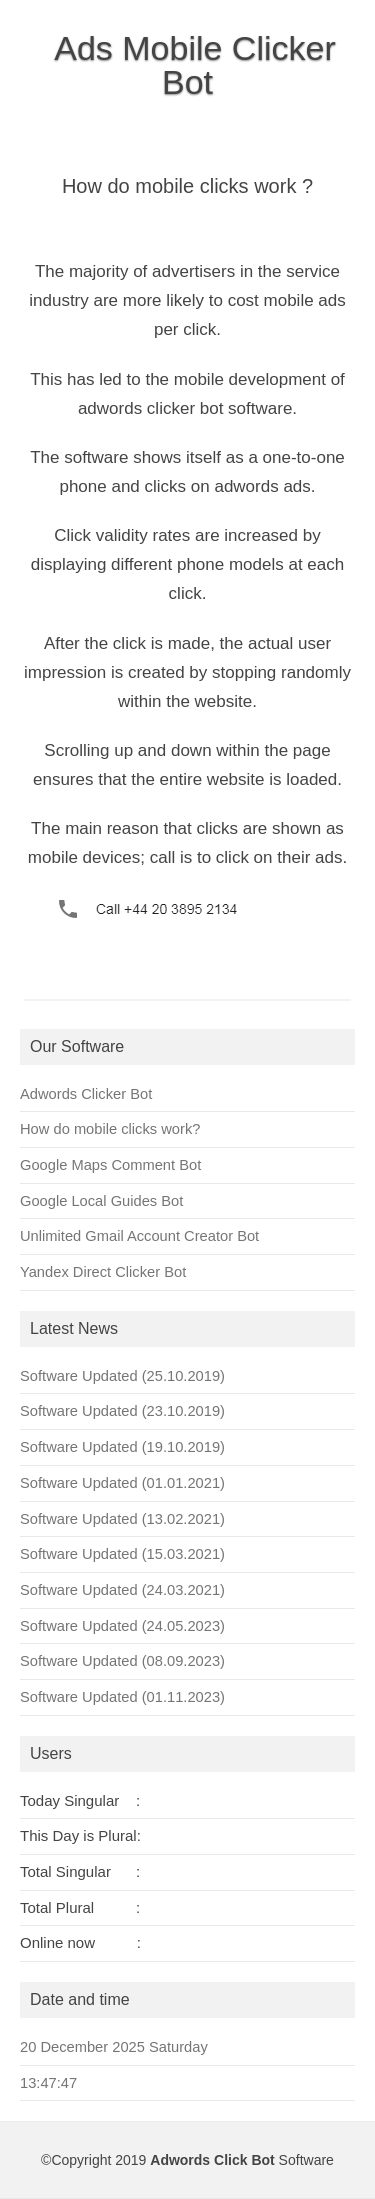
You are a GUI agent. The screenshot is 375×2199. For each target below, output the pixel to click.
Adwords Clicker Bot (86, 1094)
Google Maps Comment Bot (110, 1165)
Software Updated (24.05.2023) (122, 1626)
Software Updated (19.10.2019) (122, 1447)
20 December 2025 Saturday (114, 2047)
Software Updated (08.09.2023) (122, 1661)
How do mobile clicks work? (110, 1129)
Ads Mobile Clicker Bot (195, 65)
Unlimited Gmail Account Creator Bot (139, 1236)
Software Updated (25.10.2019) (122, 1376)
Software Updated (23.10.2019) (122, 1411)
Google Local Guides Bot (101, 1201)
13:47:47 (48, 2083)
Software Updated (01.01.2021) (122, 1483)
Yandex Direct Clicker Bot (103, 1272)
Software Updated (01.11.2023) (122, 1697)
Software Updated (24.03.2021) (122, 1590)
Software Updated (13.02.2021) (122, 1519)
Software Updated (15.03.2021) (122, 1554)
